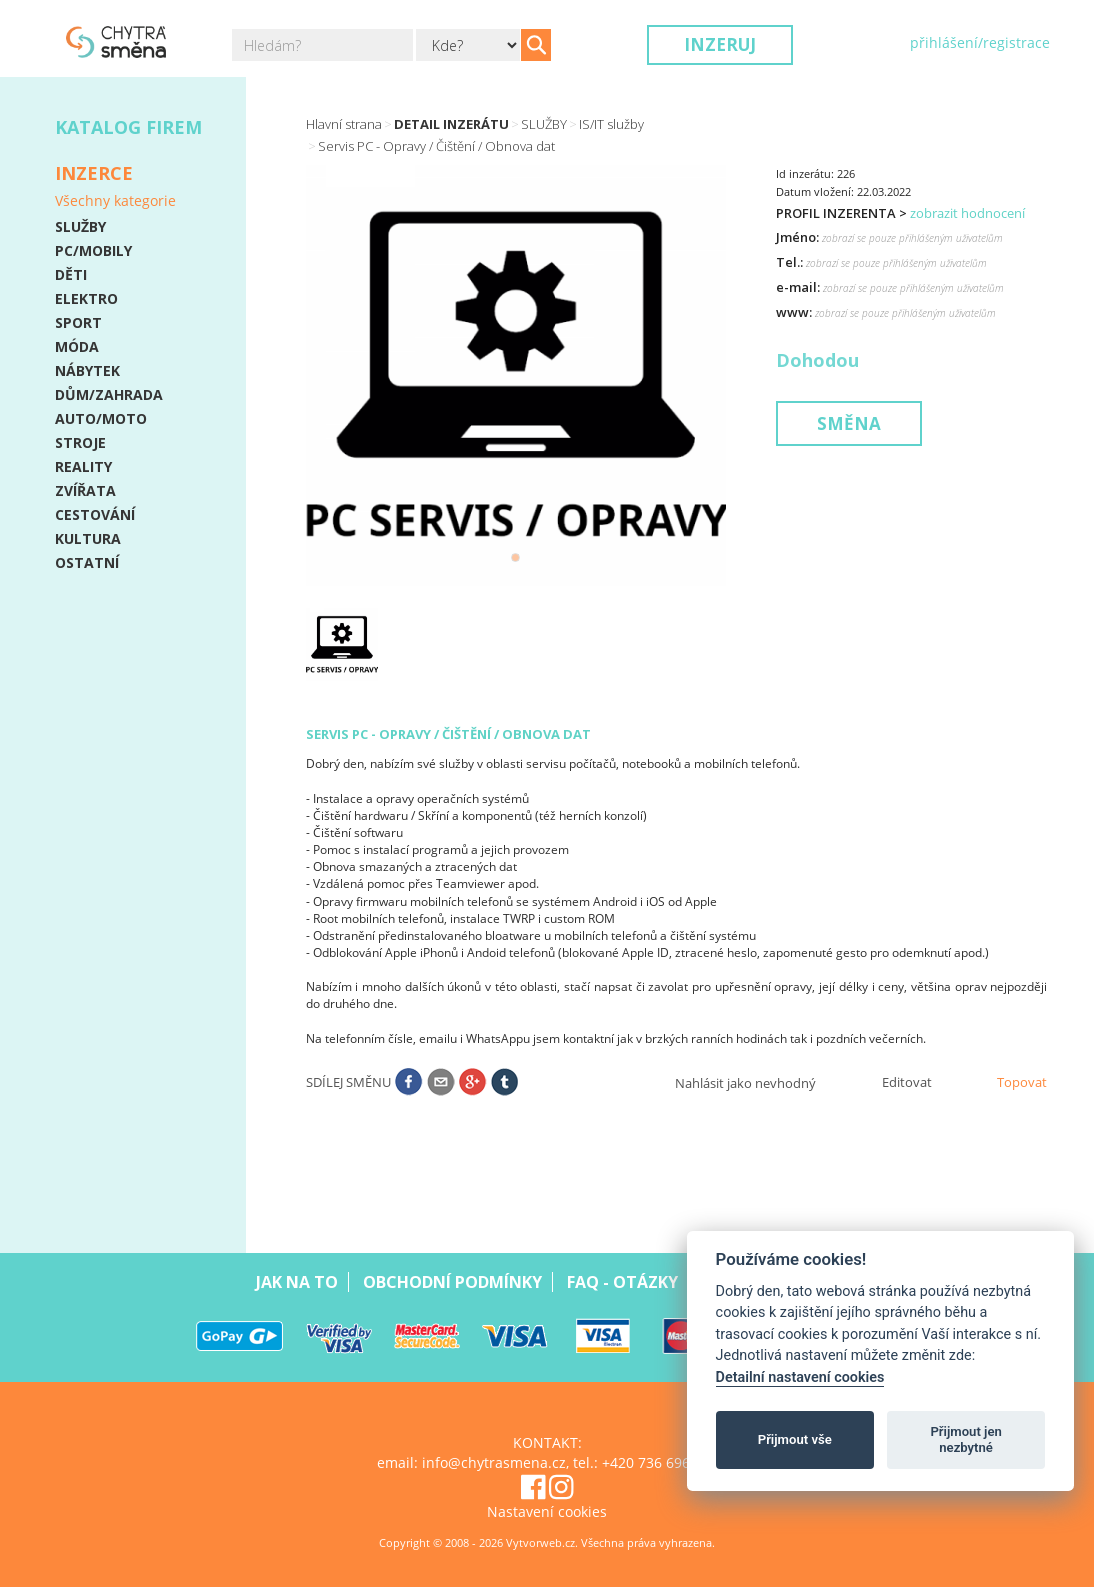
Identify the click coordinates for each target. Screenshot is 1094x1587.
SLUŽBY (80, 226)
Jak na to (297, 1282)
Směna (849, 423)
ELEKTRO (86, 298)
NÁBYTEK (87, 370)
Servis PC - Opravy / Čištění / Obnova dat (436, 146)
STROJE (80, 442)
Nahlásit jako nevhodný (745, 1083)
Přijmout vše (795, 1439)
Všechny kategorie (115, 200)
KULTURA (88, 538)
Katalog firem (128, 127)
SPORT (78, 322)
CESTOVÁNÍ (95, 514)
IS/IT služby (611, 124)
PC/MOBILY (93, 250)
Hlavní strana (344, 124)
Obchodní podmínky (452, 1282)
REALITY (83, 466)
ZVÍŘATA (85, 490)
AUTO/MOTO (101, 418)
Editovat (907, 1082)
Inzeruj (720, 44)
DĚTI (71, 274)
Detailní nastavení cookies (800, 1377)
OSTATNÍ (87, 562)
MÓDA (77, 346)
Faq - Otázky (622, 1282)
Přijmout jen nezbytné (965, 1439)
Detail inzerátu (451, 124)
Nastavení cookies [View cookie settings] (547, 1511)
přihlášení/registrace (980, 42)
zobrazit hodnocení (967, 213)
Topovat (1022, 1082)
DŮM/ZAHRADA (109, 394)
